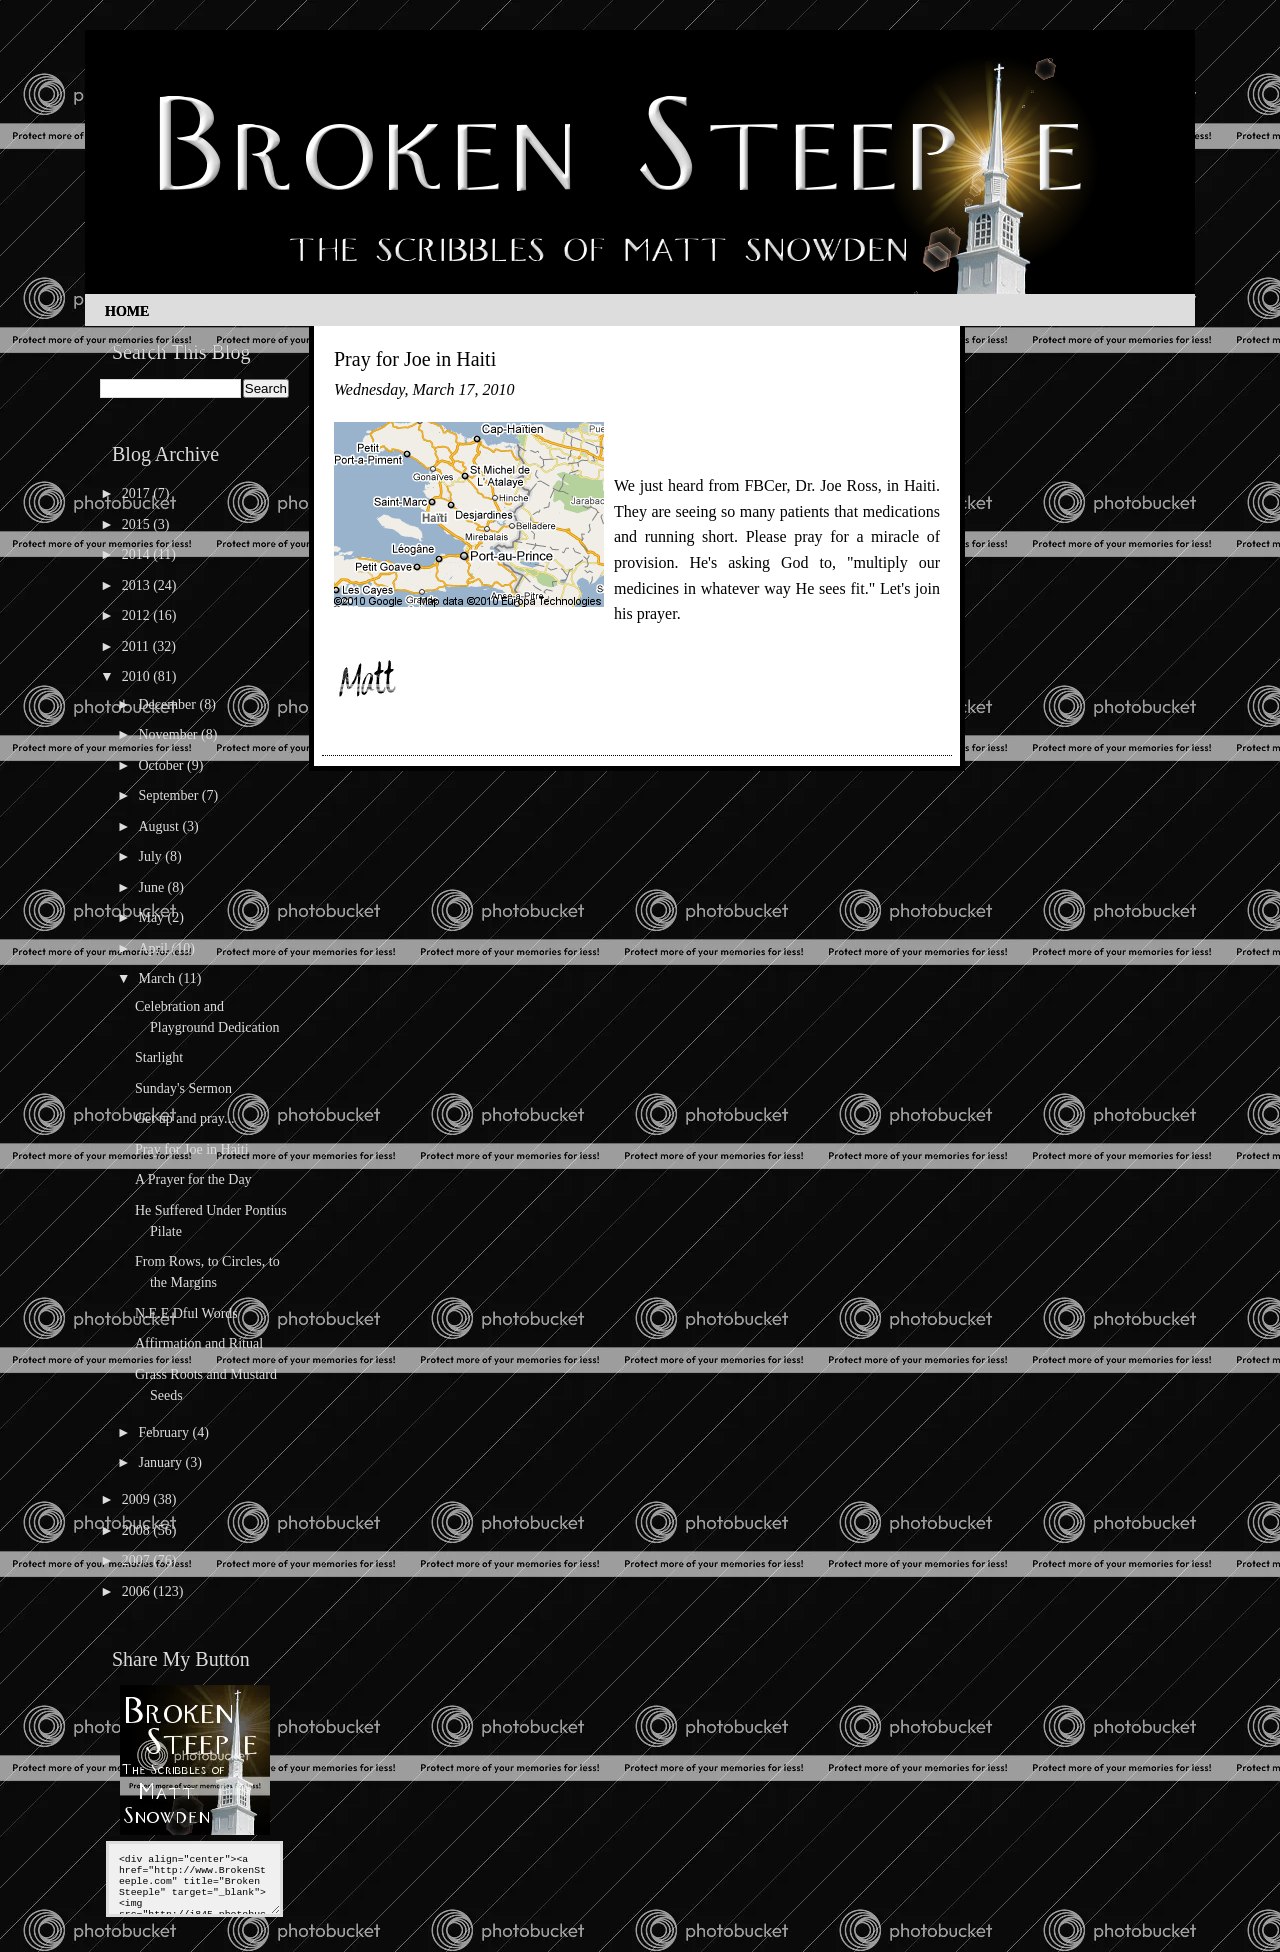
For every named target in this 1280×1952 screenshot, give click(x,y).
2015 (138, 524)
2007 (138, 1560)
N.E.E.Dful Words (186, 1313)
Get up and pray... (184, 1118)
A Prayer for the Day (193, 1179)
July (151, 856)
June (152, 887)
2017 (138, 493)
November (169, 734)
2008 (138, 1530)
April (154, 948)
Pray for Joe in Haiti (192, 1149)
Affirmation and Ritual (199, 1343)
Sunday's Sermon (183, 1088)
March (158, 978)
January (161, 1462)
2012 (138, 615)
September (169, 795)
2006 (138, 1591)
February (165, 1432)
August (160, 826)
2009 (138, 1499)
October (162, 765)
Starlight (159, 1057)
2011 (137, 646)
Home (127, 311)
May (152, 917)
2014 (138, 554)
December (168, 704)
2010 (138, 676)
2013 (138, 585)
